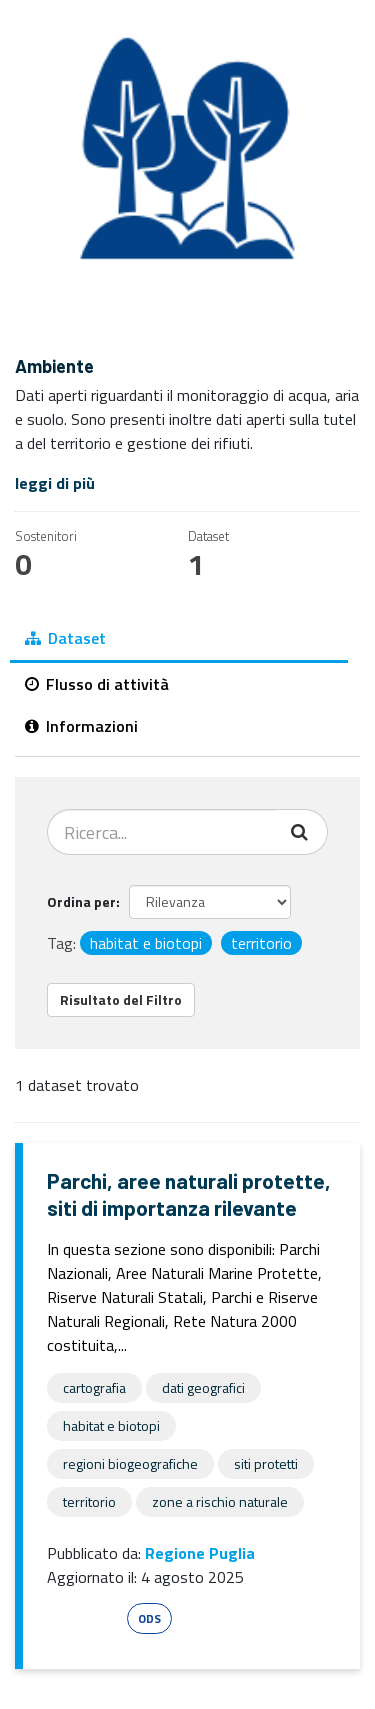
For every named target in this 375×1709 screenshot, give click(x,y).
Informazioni (81, 726)
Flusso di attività (97, 684)
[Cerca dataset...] (161, 832)
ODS (149, 1618)
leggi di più (55, 483)
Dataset (65, 638)
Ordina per (81, 901)
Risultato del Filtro (121, 999)
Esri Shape (84, 1618)
